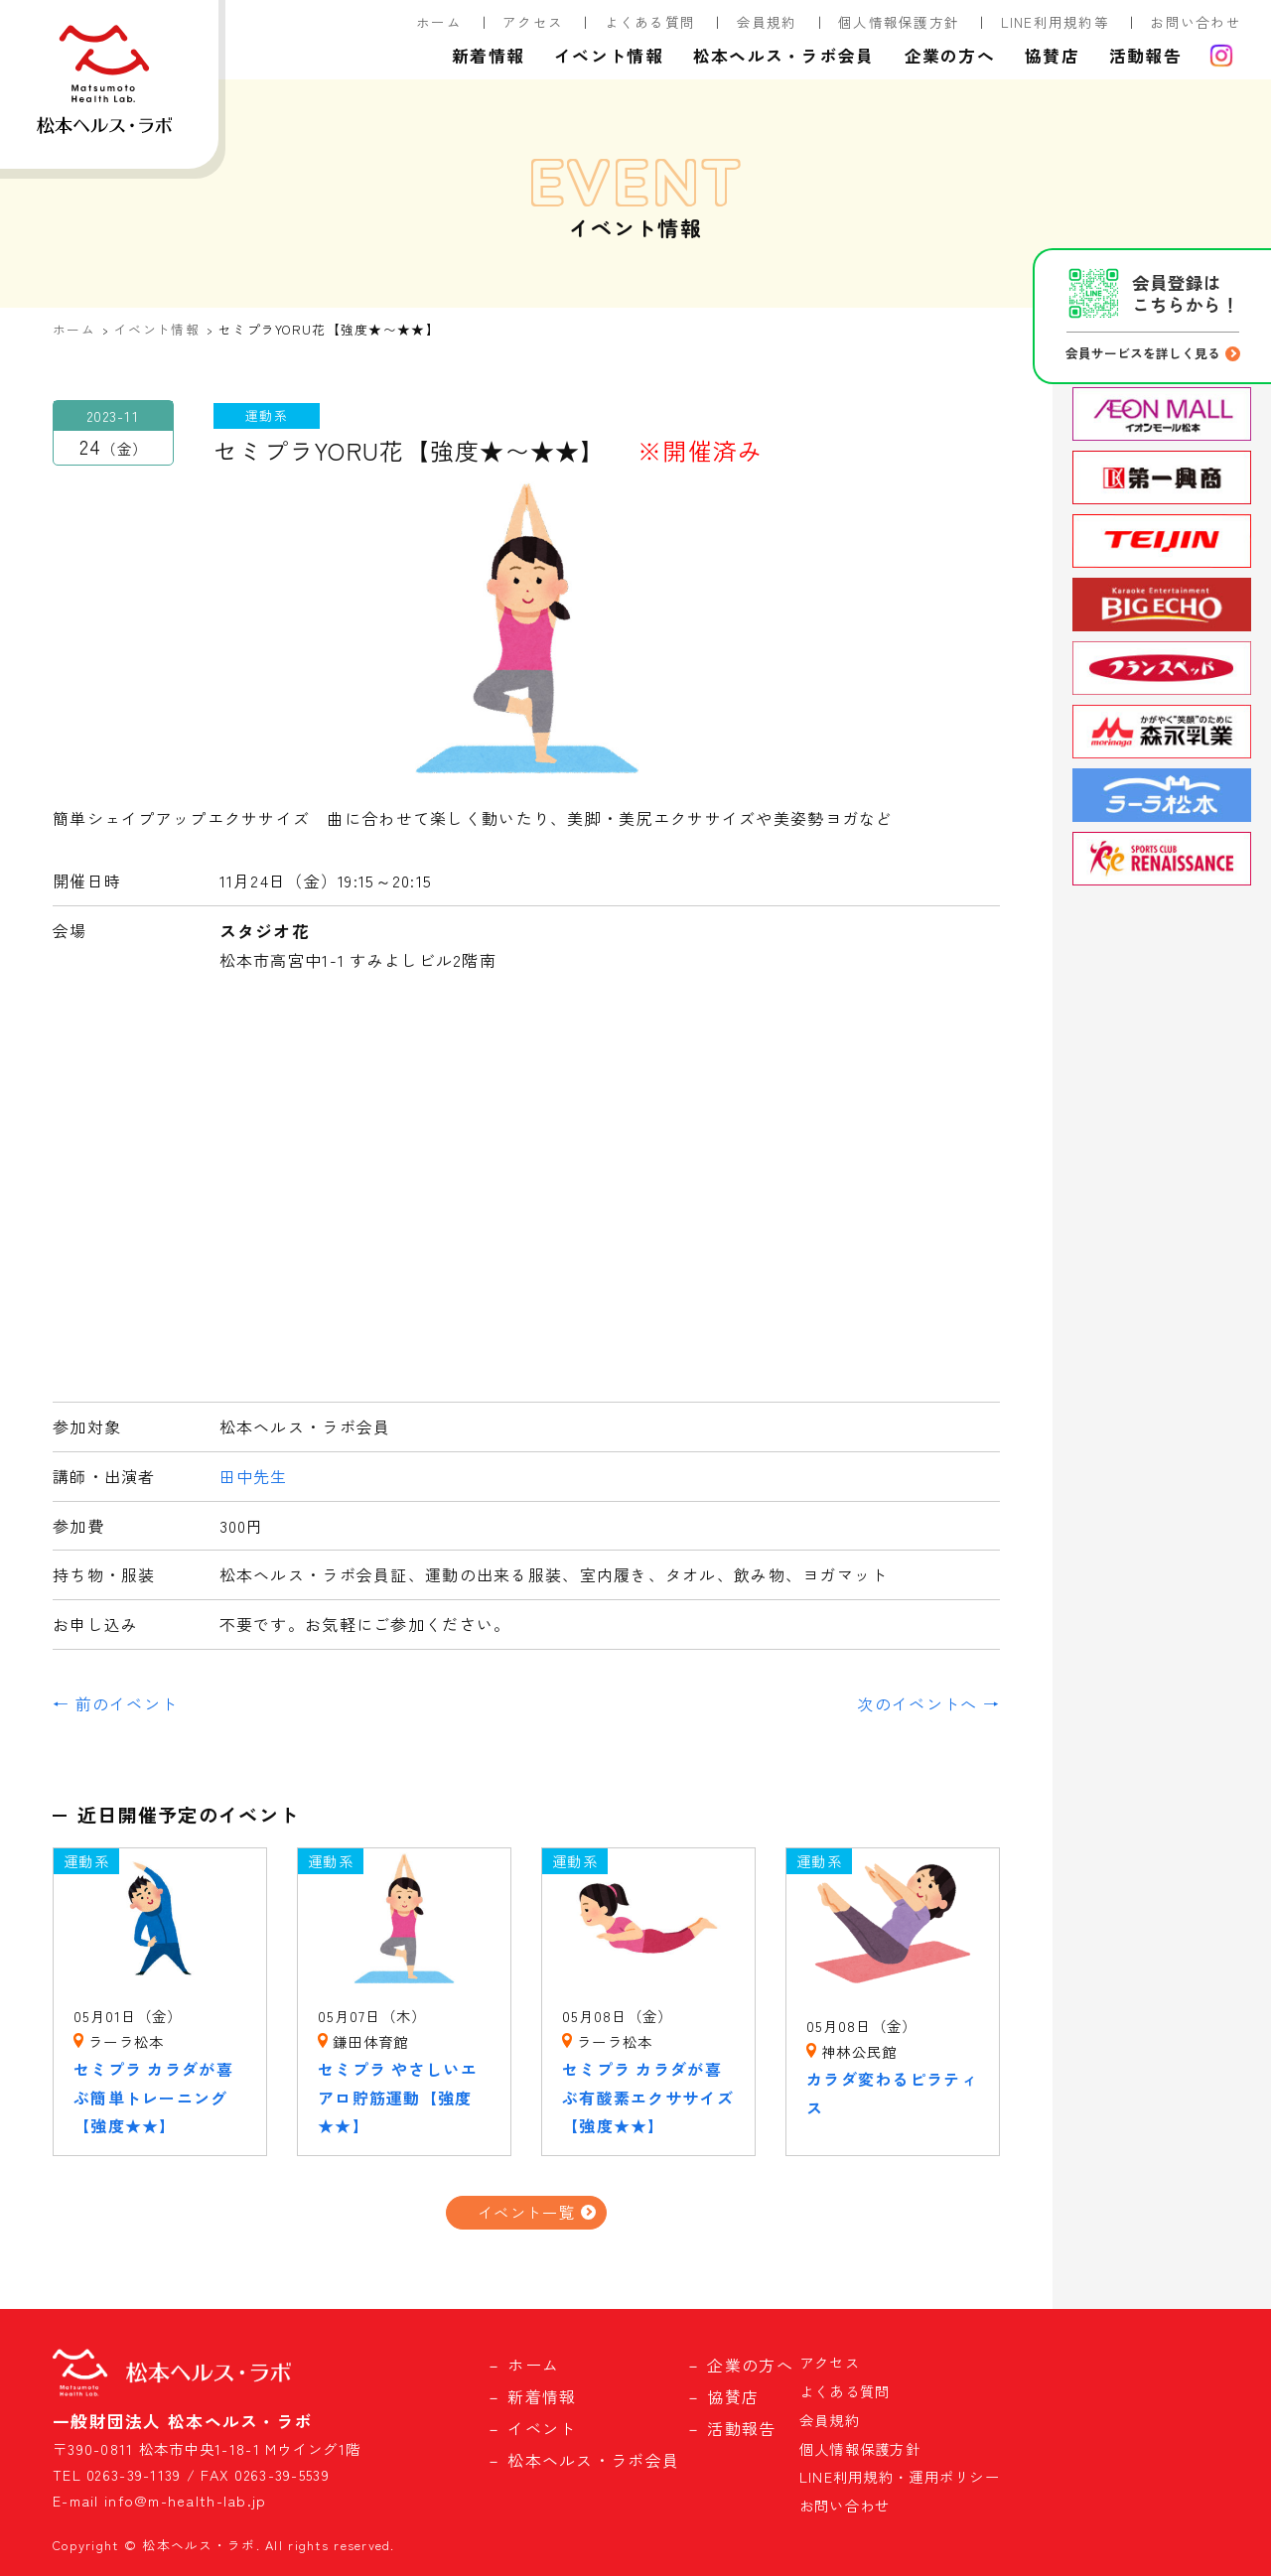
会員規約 (767, 22)
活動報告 (1145, 56)
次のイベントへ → (928, 1703)
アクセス (532, 22)
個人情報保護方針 (898, 22)
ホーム (439, 22)
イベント (541, 2428)
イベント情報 (608, 56)
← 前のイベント (115, 1703)
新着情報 (488, 56)
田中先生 (253, 1476)
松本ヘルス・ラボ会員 (784, 56)
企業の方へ (950, 56)
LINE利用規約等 (1055, 22)
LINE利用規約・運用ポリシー (899, 2476)
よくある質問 (650, 22)
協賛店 (1052, 56)
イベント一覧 (526, 2212)
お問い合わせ (1195, 22)
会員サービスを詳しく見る (1142, 352)
